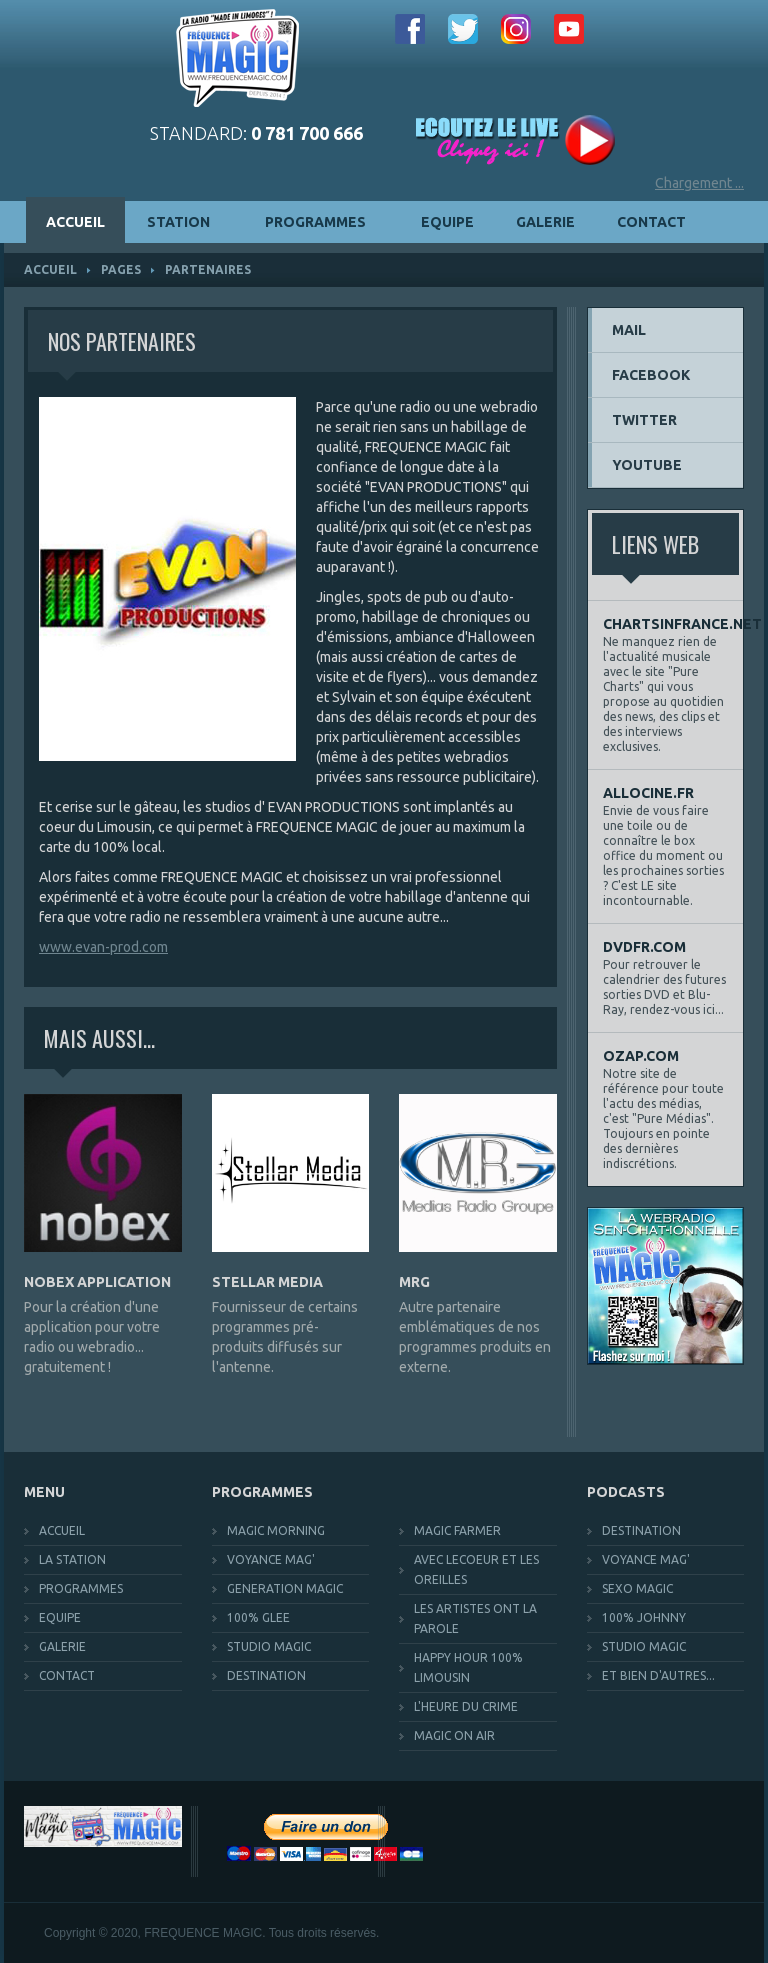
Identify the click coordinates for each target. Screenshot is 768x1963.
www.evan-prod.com (103, 947)
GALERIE (545, 222)
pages (121, 269)
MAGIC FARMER (457, 1530)
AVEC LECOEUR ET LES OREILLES (476, 1569)
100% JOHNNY (644, 1617)
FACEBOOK (651, 375)
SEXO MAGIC (637, 1588)
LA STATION (72, 1559)
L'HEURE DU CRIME (466, 1706)
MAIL (629, 330)
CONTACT (651, 222)
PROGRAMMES (327, 222)
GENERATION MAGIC (285, 1588)
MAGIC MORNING (276, 1530)
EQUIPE (447, 222)
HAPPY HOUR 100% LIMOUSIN (468, 1667)
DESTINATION (266, 1675)
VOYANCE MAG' (271, 1559)
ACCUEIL (75, 222)
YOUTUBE (647, 465)
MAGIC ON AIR (454, 1735)
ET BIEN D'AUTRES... (658, 1675)
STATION (190, 222)
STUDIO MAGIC (269, 1646)
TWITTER (644, 420)
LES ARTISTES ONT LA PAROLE (475, 1618)
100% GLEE (258, 1617)
